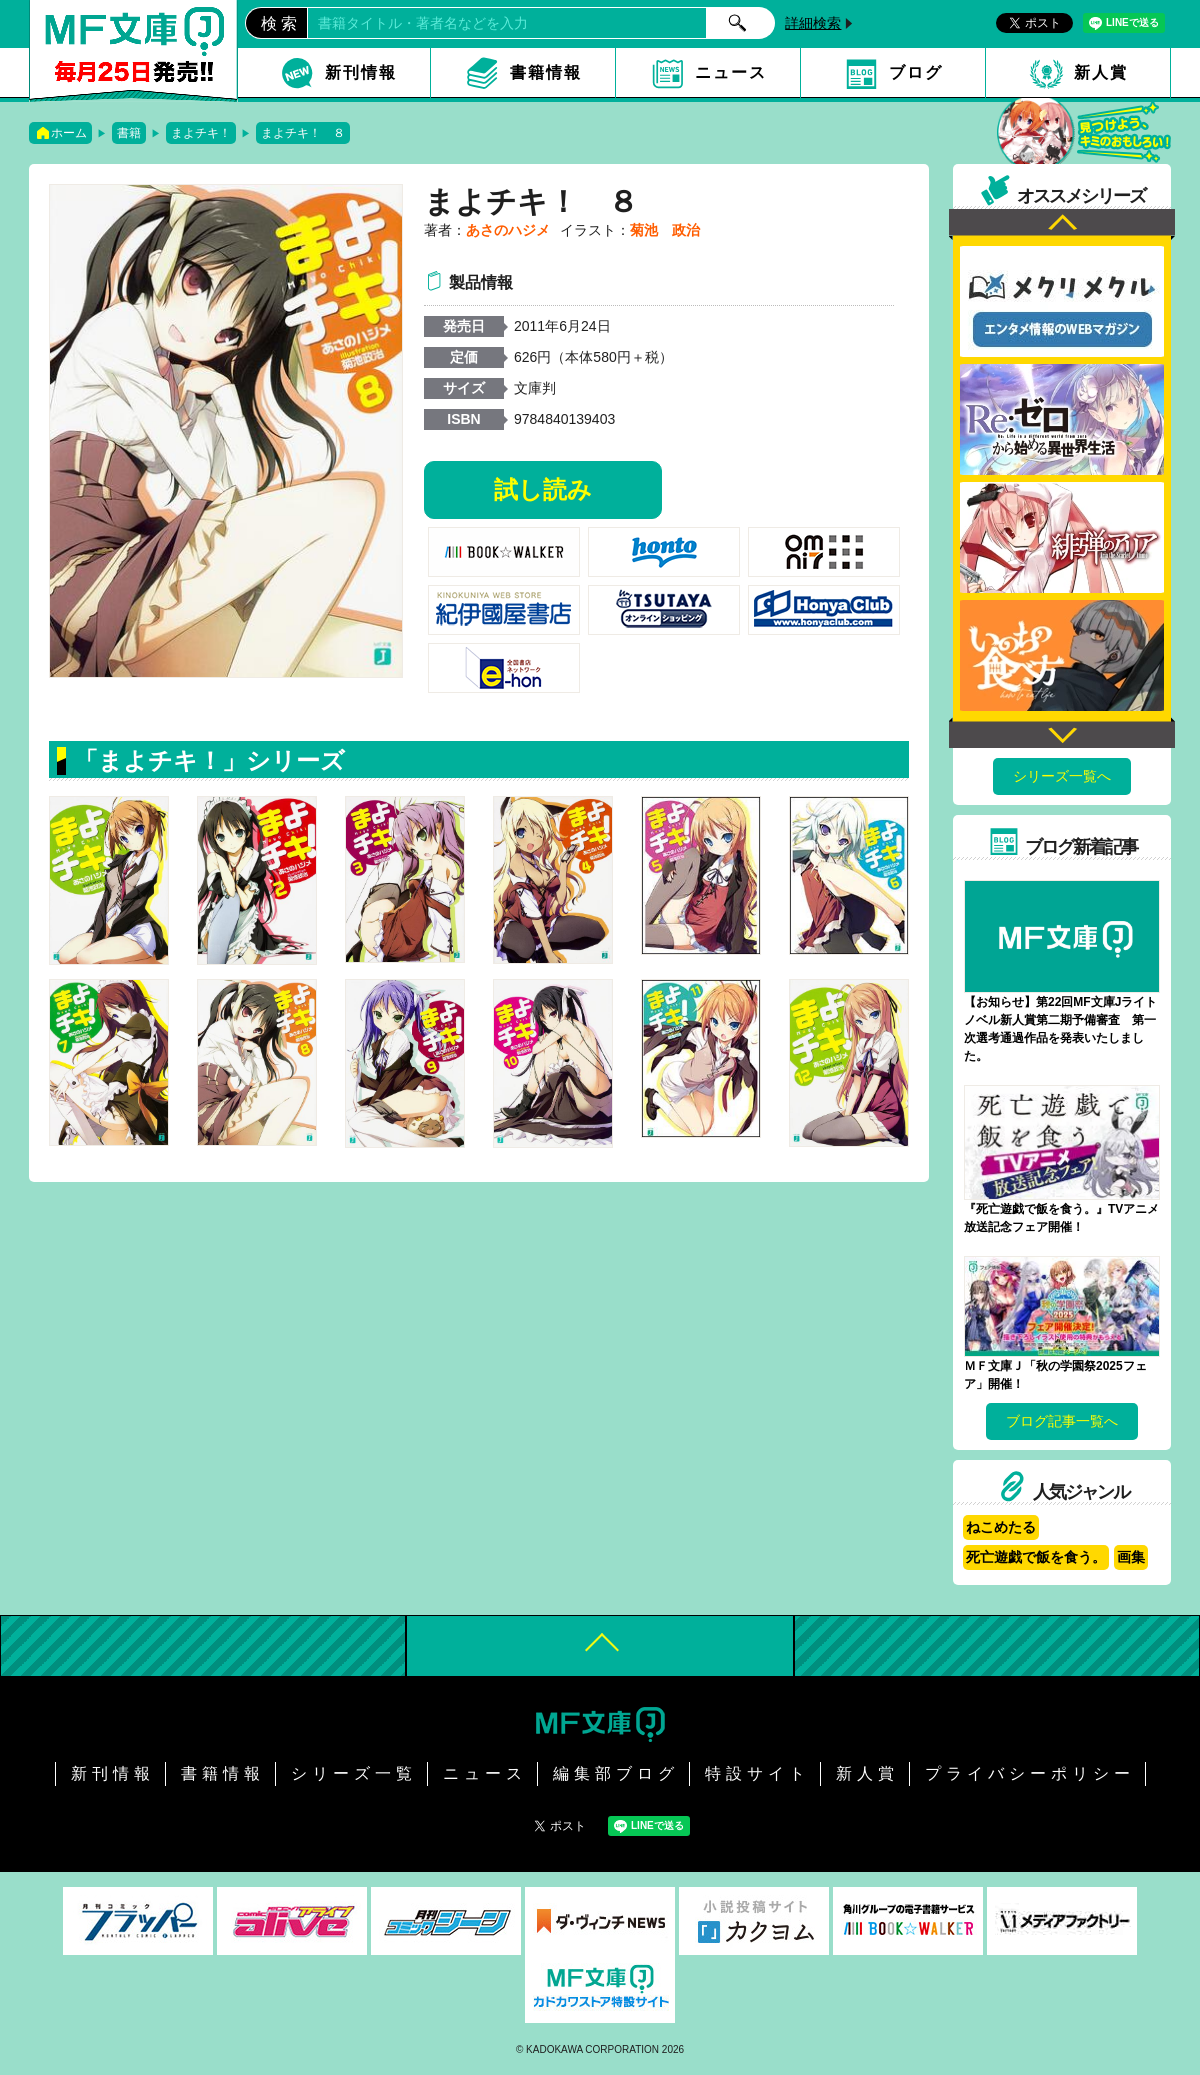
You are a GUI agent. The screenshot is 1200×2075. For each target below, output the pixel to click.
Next (1062, 732)
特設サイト (757, 1773)
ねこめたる (1001, 1527)
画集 (1131, 1557)
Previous (1062, 224)
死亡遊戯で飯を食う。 (1036, 1557)
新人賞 (1101, 72)
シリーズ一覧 (354, 1773)
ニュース (731, 72)
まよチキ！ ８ (303, 133)
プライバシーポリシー (1030, 1773)
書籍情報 (546, 72)
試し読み (543, 489)
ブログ (916, 72)
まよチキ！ (201, 133)
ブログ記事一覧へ (1062, 1421)
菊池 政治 (665, 230)
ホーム (69, 133)
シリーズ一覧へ (1062, 776)
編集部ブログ (616, 1773)
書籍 (129, 133)
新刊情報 (361, 72)
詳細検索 (813, 23)
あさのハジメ (508, 230)
